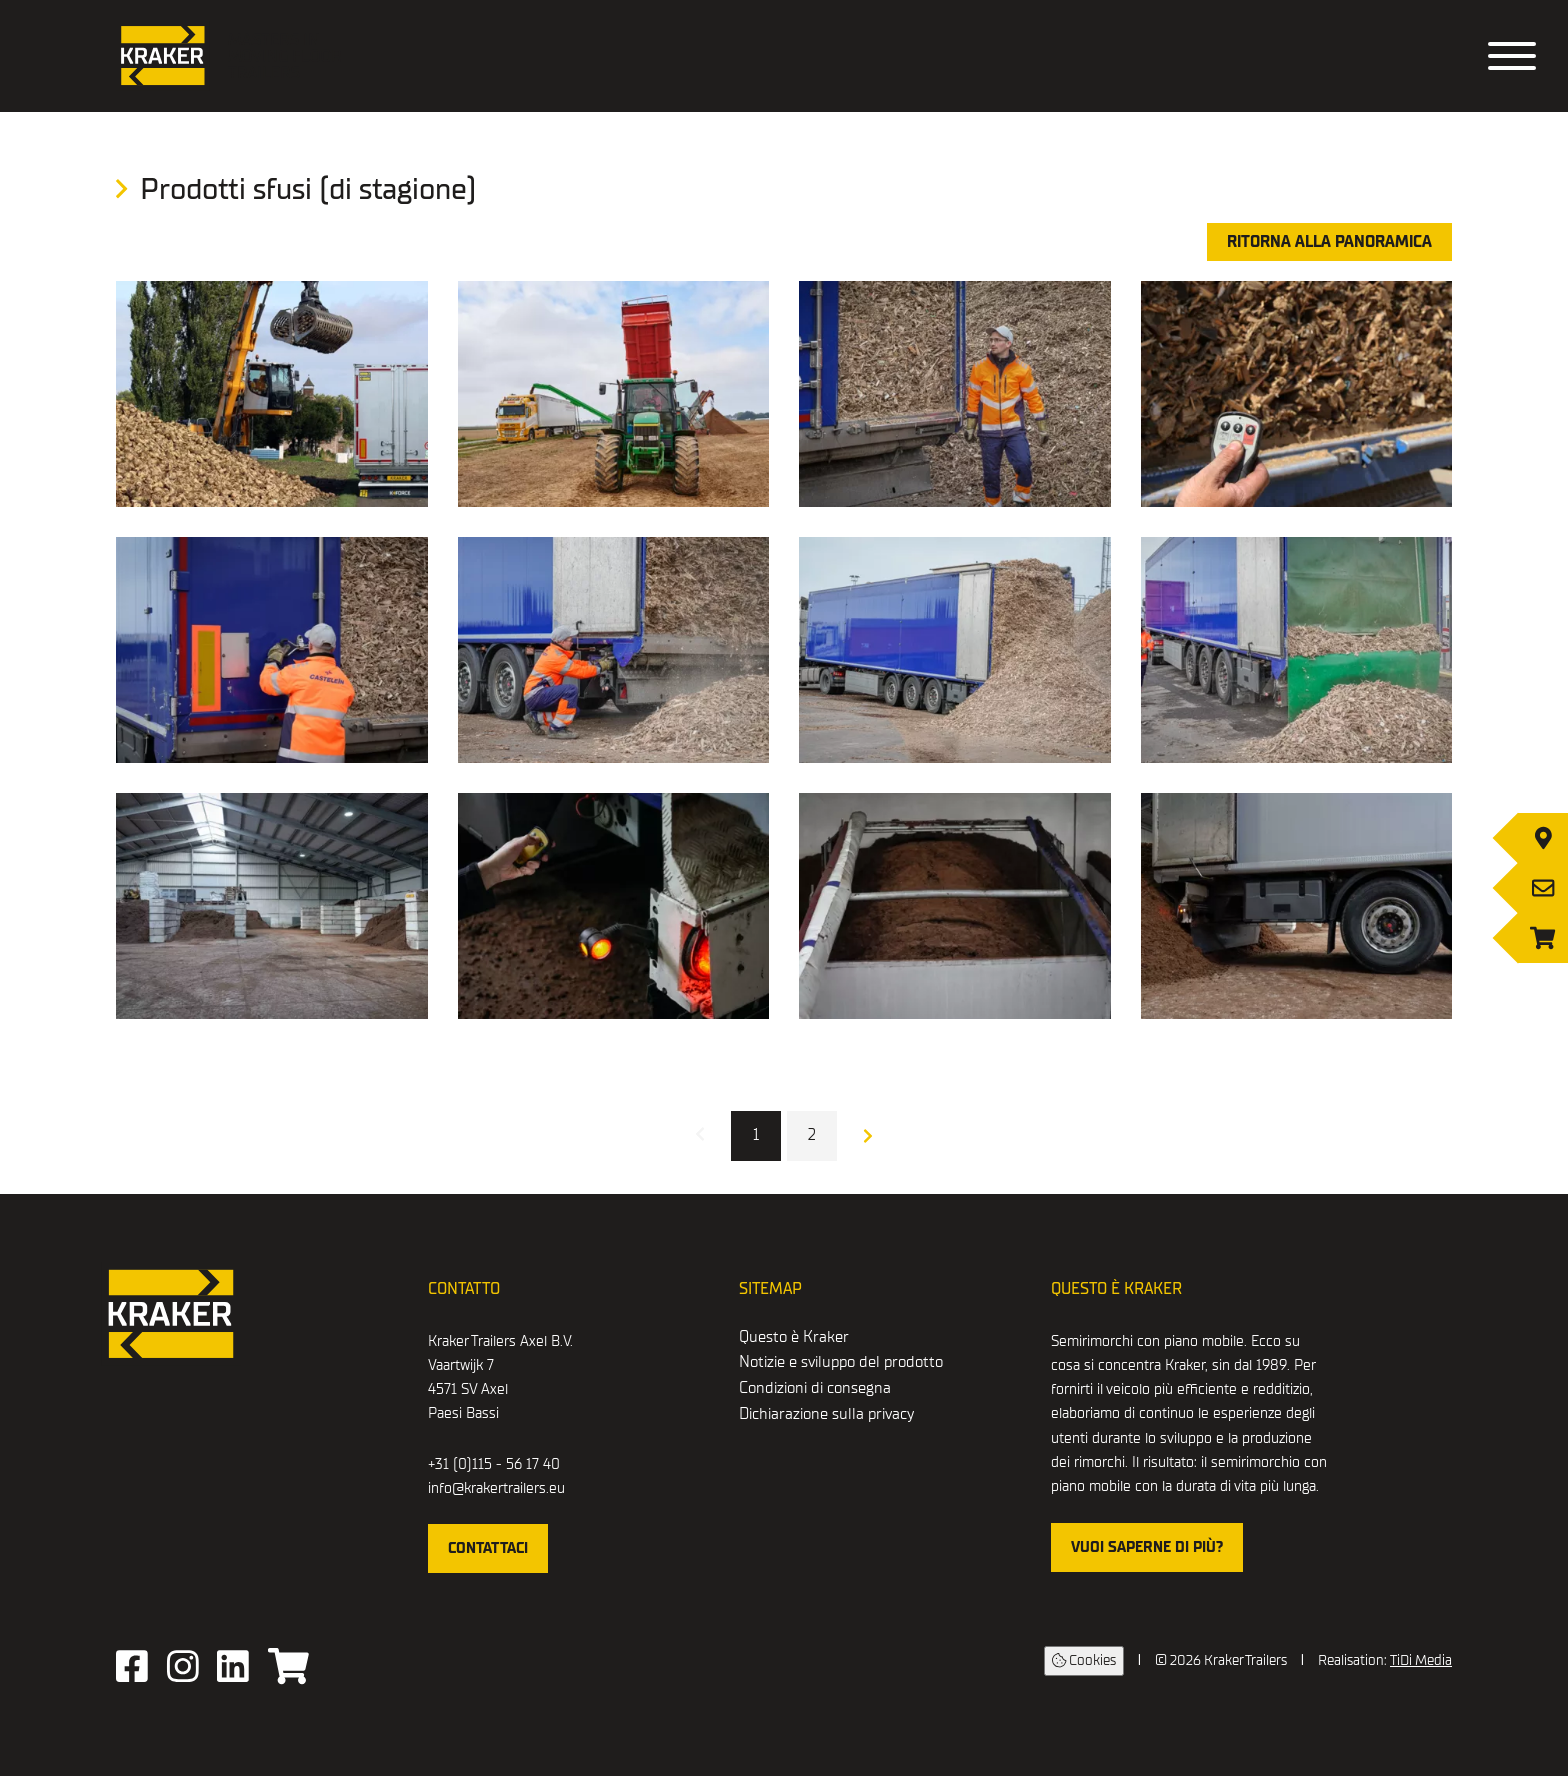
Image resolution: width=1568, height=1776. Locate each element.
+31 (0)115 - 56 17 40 (494, 1464)
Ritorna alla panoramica (1329, 242)
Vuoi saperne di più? (1147, 1547)
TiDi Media (1421, 1660)
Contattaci (488, 1548)
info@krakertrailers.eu (496, 1488)
